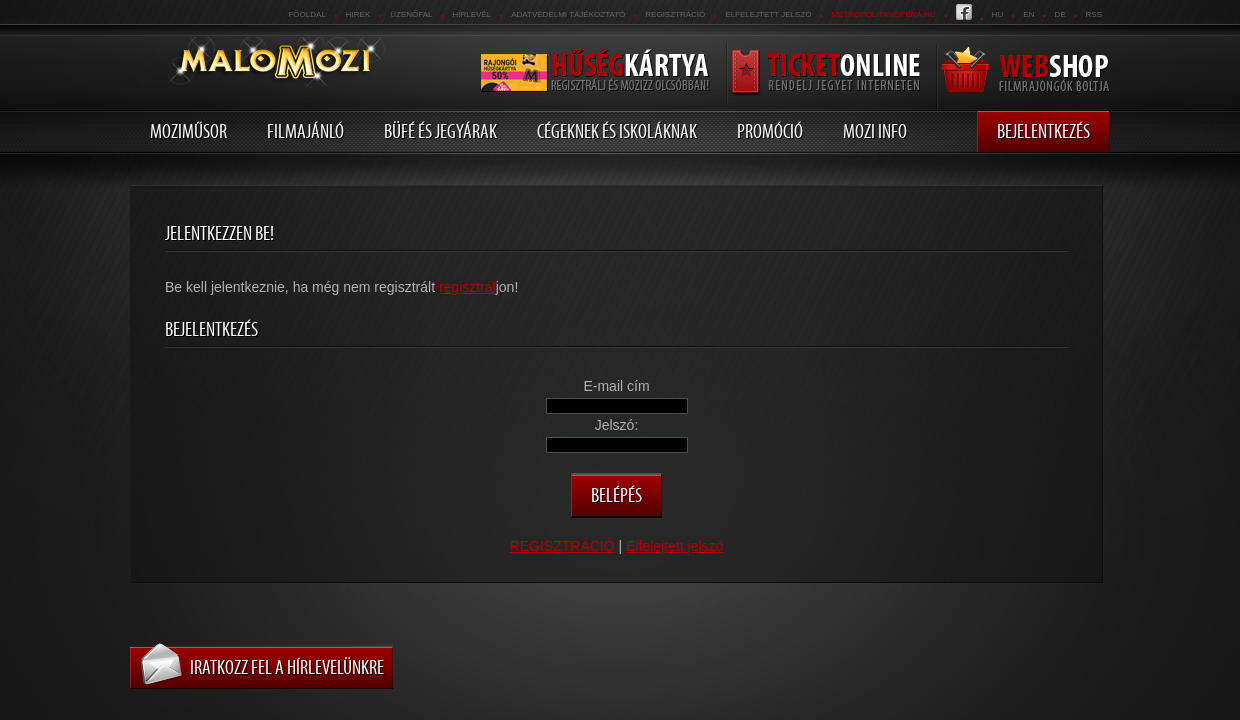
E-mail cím (616, 386)
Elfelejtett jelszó (768, 14)
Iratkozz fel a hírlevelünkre (287, 667)
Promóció (770, 131)
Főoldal (306, 14)
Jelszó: (617, 425)
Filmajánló (305, 131)
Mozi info (875, 131)
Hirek (358, 14)
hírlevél (472, 14)
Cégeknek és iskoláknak (617, 131)
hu (998, 14)
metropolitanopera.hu (883, 14)
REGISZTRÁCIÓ (675, 14)
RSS (1094, 14)
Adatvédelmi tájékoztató (568, 14)
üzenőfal (411, 14)
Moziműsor (188, 131)
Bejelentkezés (1043, 131)
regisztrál (467, 287)
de (1059, 14)
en (1028, 14)
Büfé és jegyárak (440, 131)
